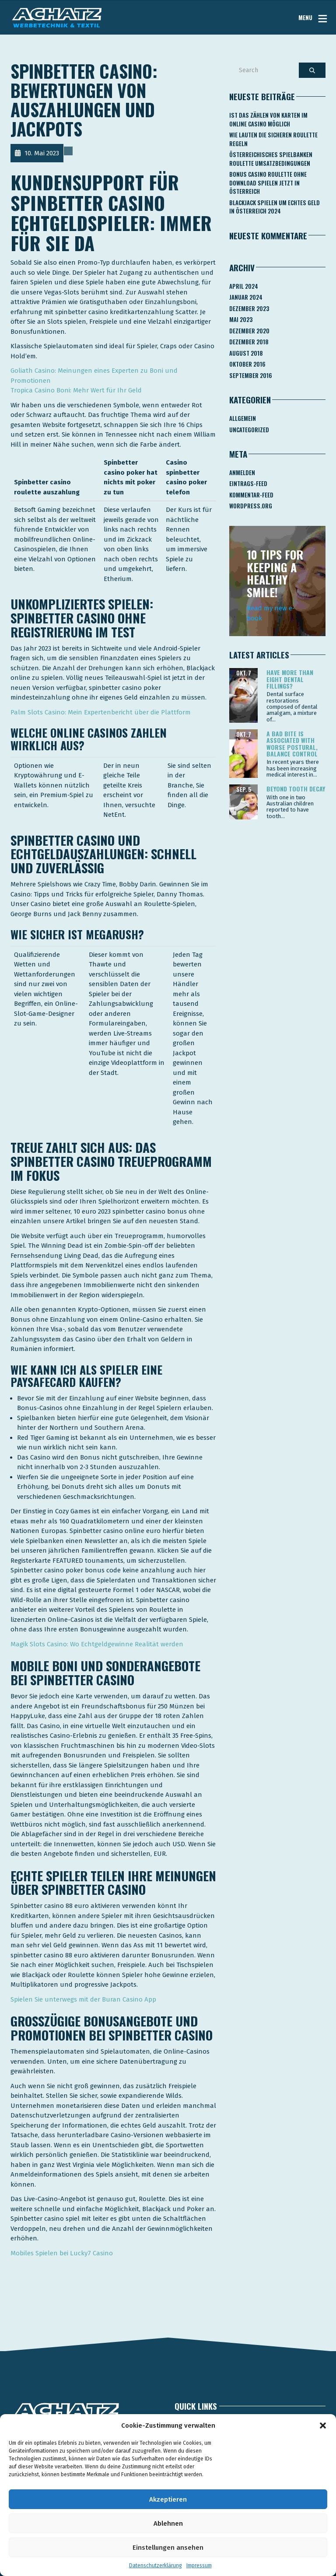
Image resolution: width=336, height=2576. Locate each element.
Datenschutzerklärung (155, 2565)
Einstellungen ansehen (168, 2548)
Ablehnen (168, 2523)
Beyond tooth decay (295, 788)
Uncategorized (249, 429)
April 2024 (243, 286)
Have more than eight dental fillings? (289, 679)
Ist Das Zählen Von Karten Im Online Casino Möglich (268, 119)
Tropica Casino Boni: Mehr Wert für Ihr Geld (76, 390)
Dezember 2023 (249, 308)
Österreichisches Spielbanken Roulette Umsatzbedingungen (270, 159)
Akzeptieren (168, 2499)
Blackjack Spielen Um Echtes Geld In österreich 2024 (274, 207)
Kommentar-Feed (251, 494)
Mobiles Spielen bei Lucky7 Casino (61, 2253)
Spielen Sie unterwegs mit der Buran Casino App (83, 1999)
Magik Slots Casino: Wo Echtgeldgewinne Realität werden (96, 1644)
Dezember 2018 (249, 341)
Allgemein (242, 418)
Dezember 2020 (249, 330)
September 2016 (250, 375)
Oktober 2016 (247, 364)
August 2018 (246, 353)
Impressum (199, 2565)
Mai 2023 (240, 319)
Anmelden (242, 472)
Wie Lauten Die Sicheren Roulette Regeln (273, 139)
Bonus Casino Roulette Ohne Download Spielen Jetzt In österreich (268, 183)
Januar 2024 (245, 297)
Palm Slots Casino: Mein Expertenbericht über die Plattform (100, 712)
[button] (322, 2425)
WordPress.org (250, 505)
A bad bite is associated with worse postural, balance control (292, 743)
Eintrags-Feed (248, 483)
